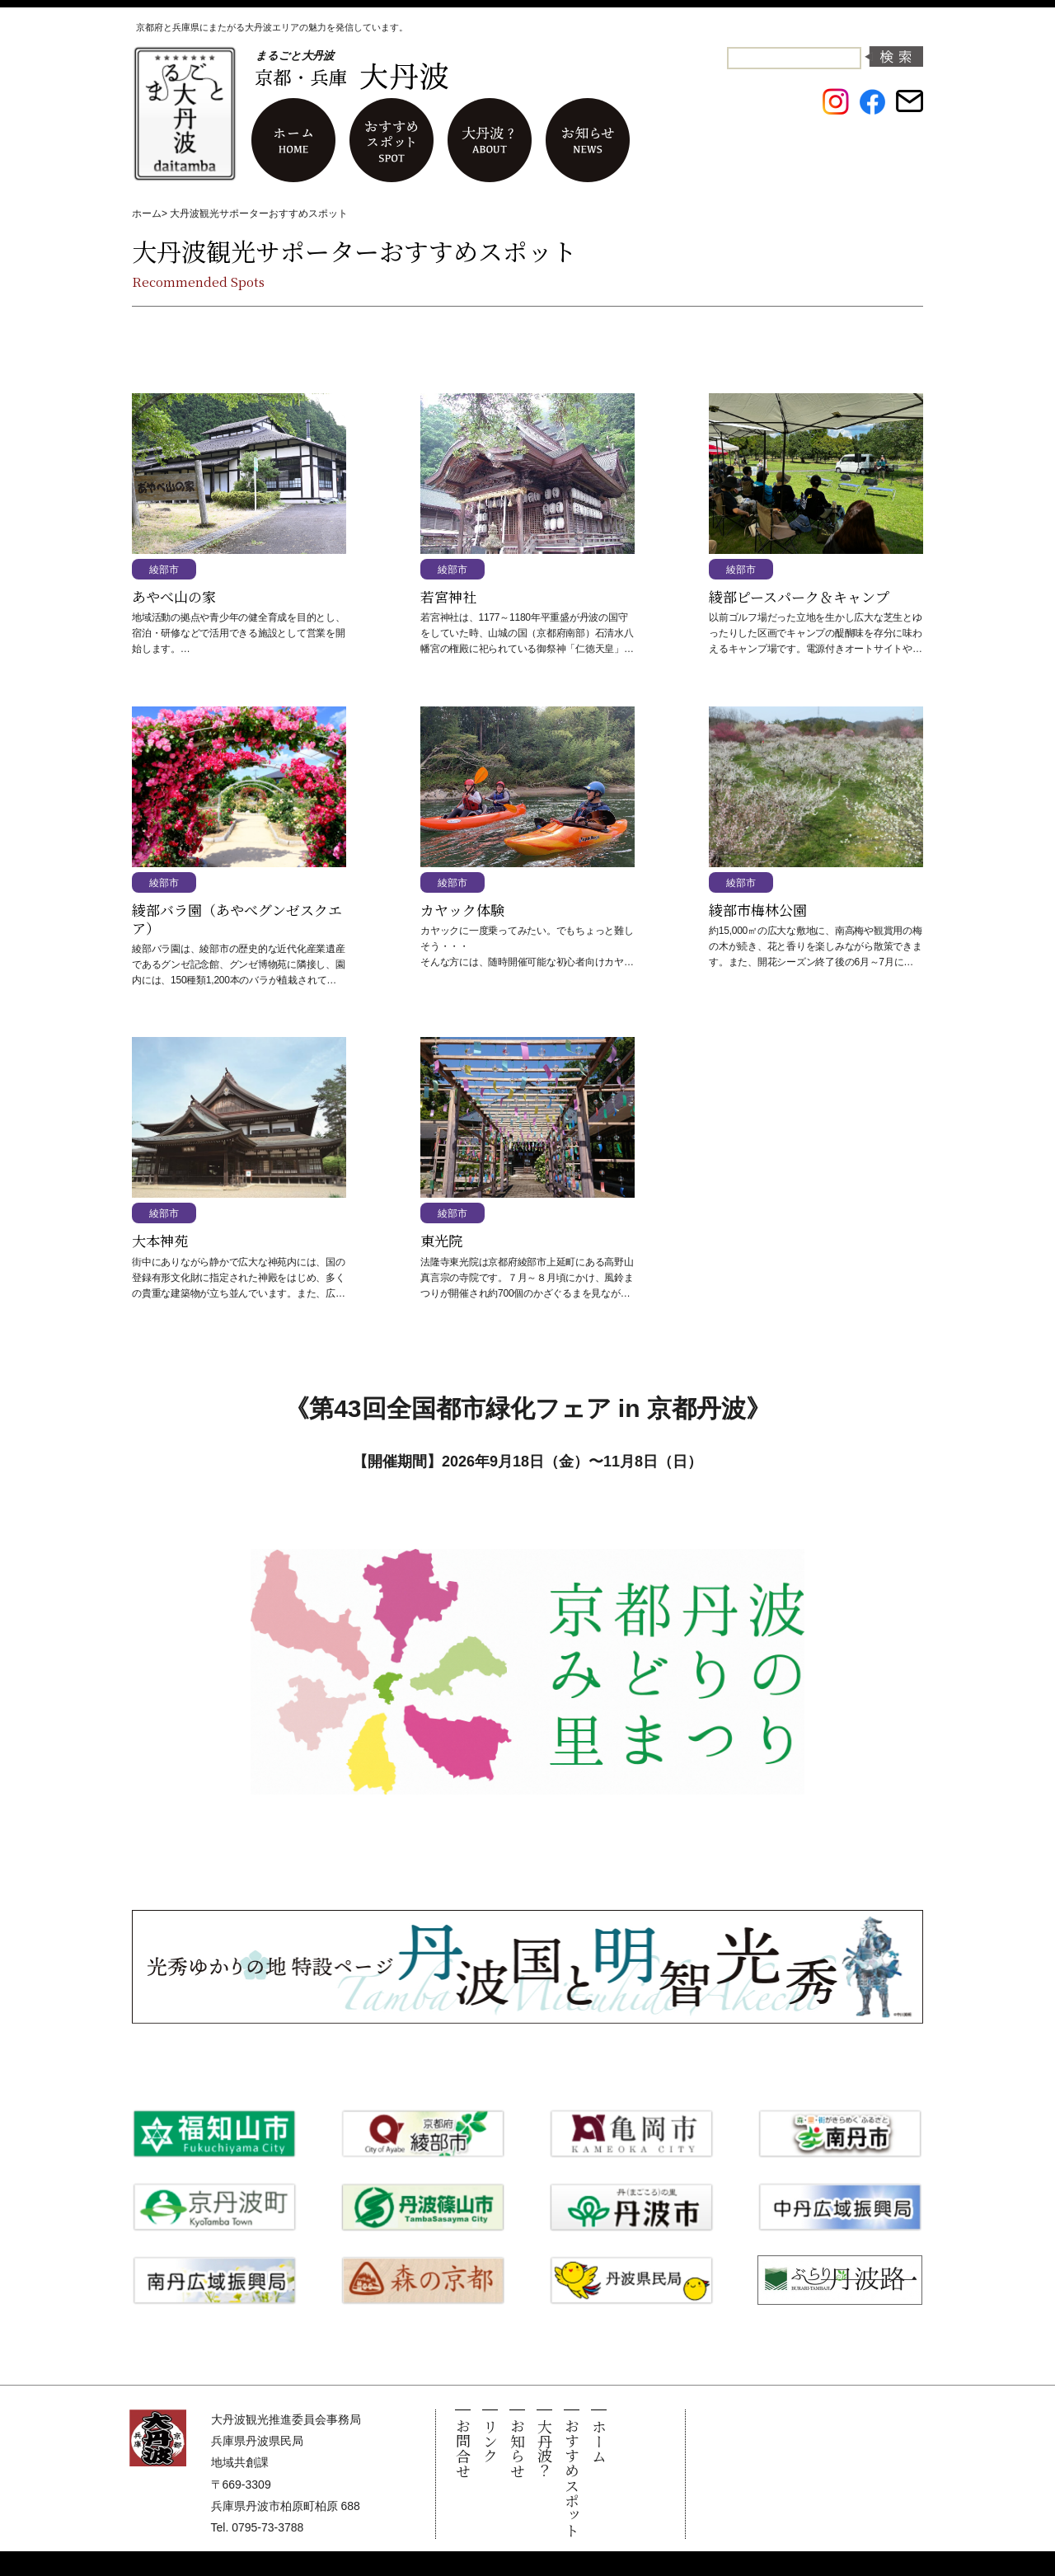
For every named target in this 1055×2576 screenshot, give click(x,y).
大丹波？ (545, 2448)
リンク (490, 2441)
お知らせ (517, 2448)
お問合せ (463, 2448)
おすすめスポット (572, 2478)
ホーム (147, 213)
